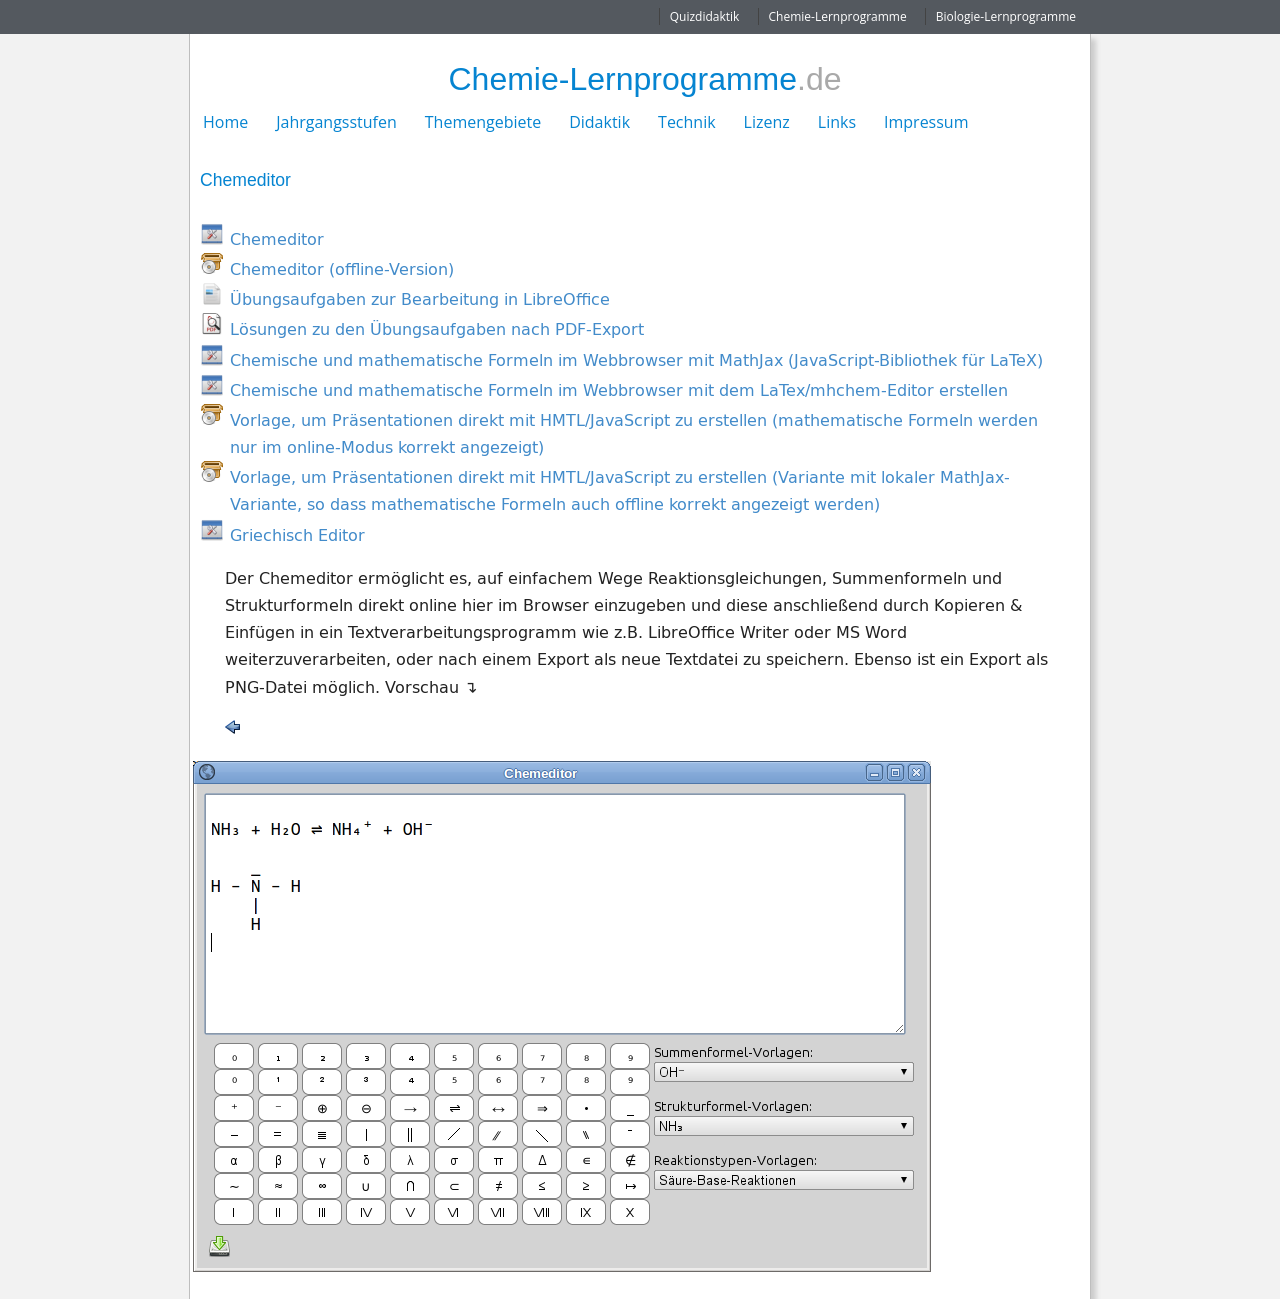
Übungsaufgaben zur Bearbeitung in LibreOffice (420, 299)
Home (225, 122)
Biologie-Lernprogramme (1006, 16)
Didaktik (599, 122)
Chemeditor (277, 239)
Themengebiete (483, 122)
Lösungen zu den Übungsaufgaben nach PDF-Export (437, 329)
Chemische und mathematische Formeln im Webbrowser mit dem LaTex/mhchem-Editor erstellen (619, 390)
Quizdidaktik (705, 16)
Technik (687, 122)
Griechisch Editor (297, 535)
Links (837, 122)
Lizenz (767, 122)
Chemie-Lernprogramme (838, 16)
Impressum (926, 122)
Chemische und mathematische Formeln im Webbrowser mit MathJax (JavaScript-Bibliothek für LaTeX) (636, 360)
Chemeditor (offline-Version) (342, 269)
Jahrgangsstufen (336, 122)
